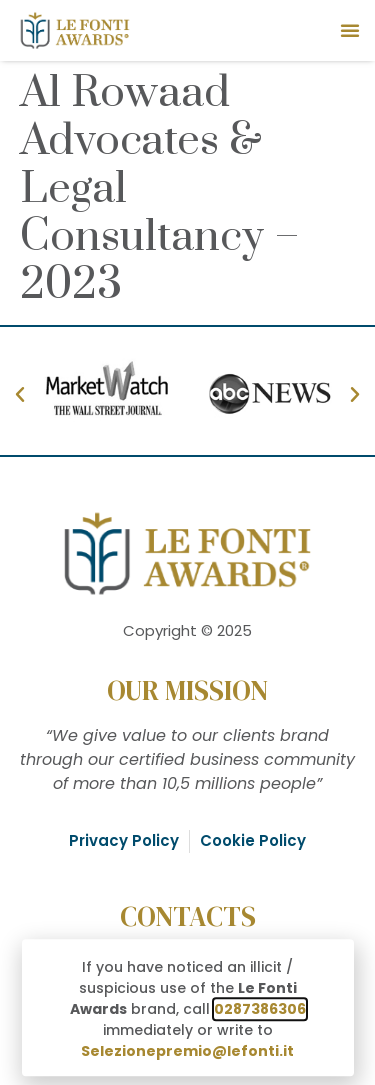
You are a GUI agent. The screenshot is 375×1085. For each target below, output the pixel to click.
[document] (187, 542)
